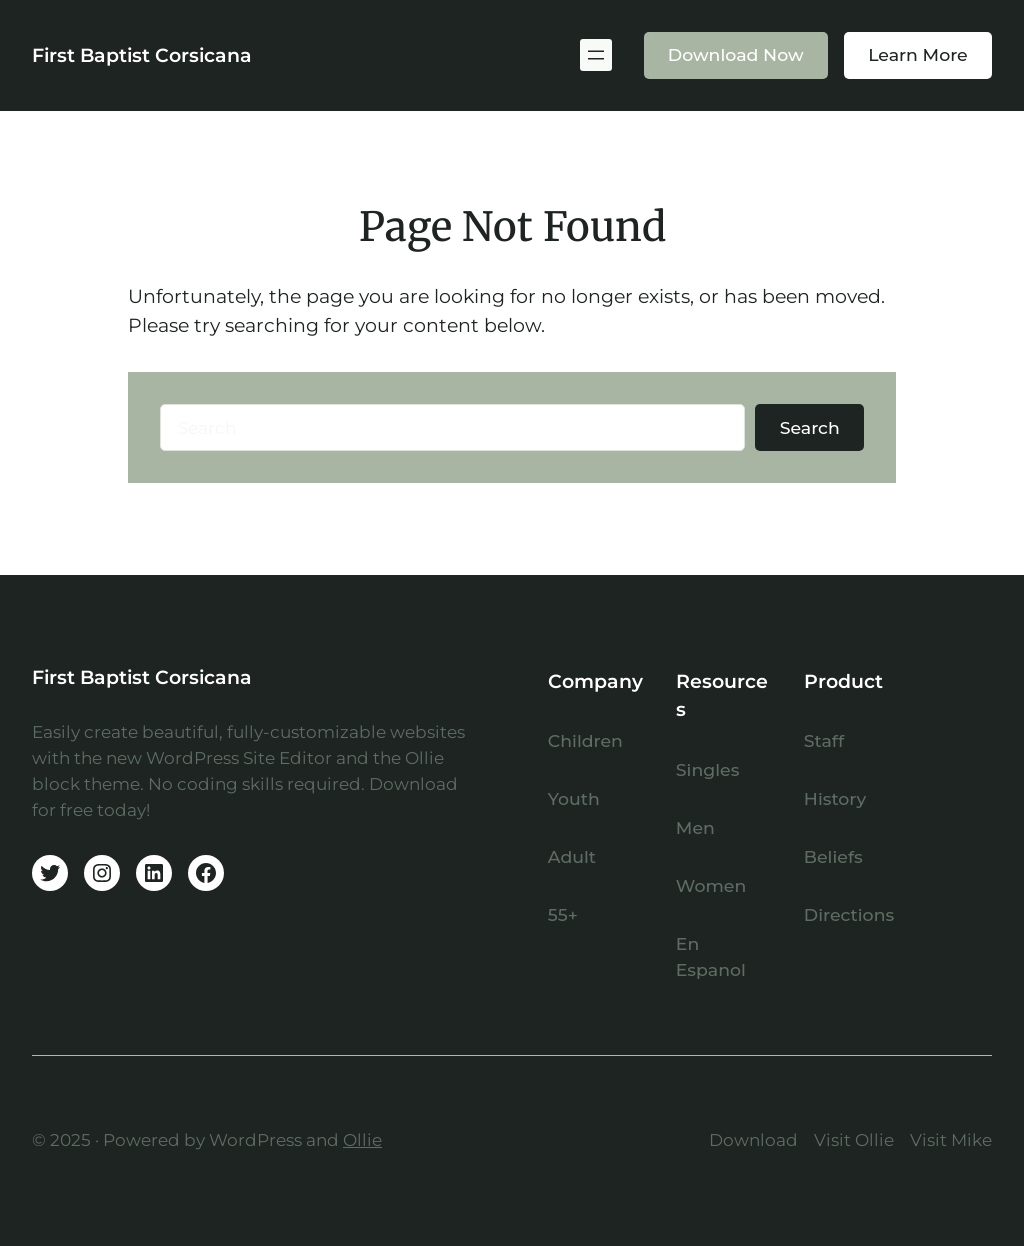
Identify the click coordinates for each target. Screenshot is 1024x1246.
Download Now (736, 54)
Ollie (362, 1139)
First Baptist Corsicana (142, 55)
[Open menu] (596, 55)
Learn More (918, 54)
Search (810, 427)
